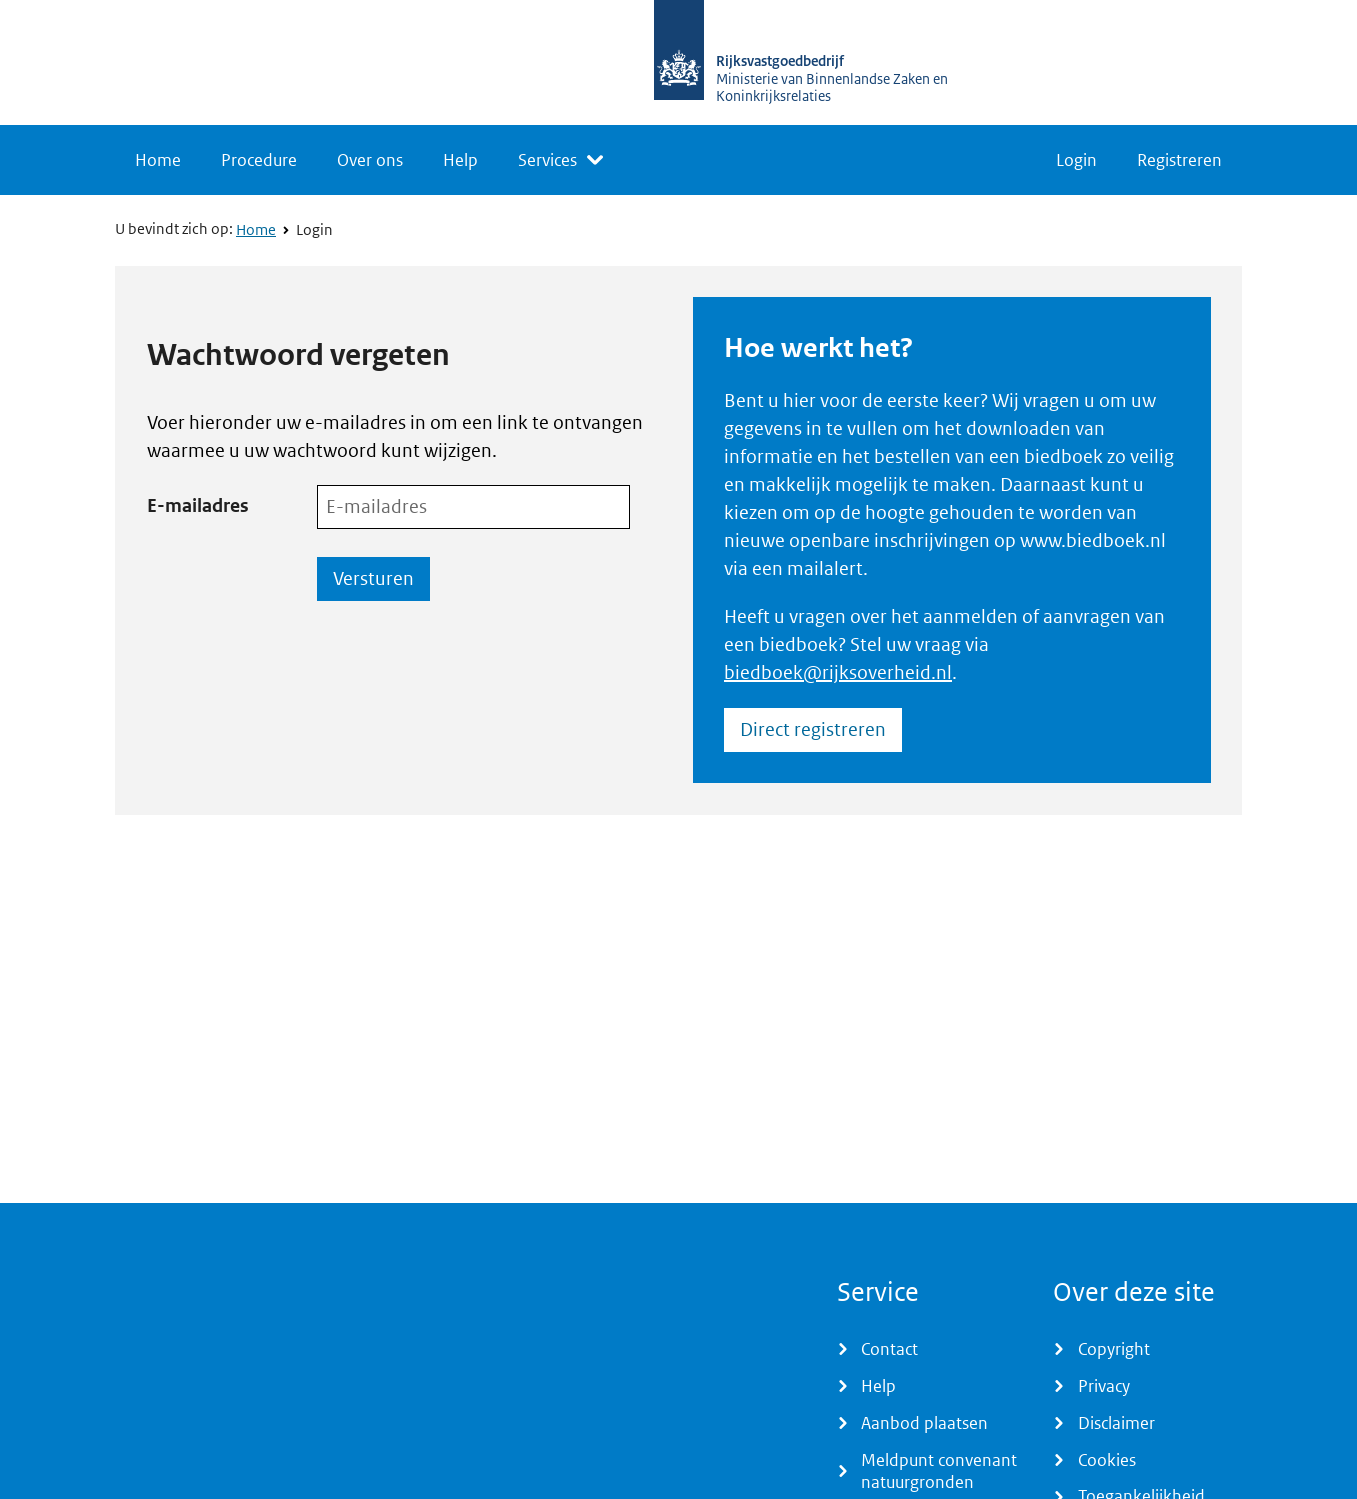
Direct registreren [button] (813, 729)
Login (1076, 160)
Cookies (1107, 1460)
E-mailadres (198, 505)
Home (158, 160)
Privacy (1104, 1386)
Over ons (370, 160)
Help (460, 160)
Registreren (1179, 160)
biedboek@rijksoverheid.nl (838, 672)
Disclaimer (1116, 1423)
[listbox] (560, 160)
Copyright (1114, 1349)
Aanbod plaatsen (924, 1423)
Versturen (373, 578)
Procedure (259, 160)
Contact (889, 1349)
